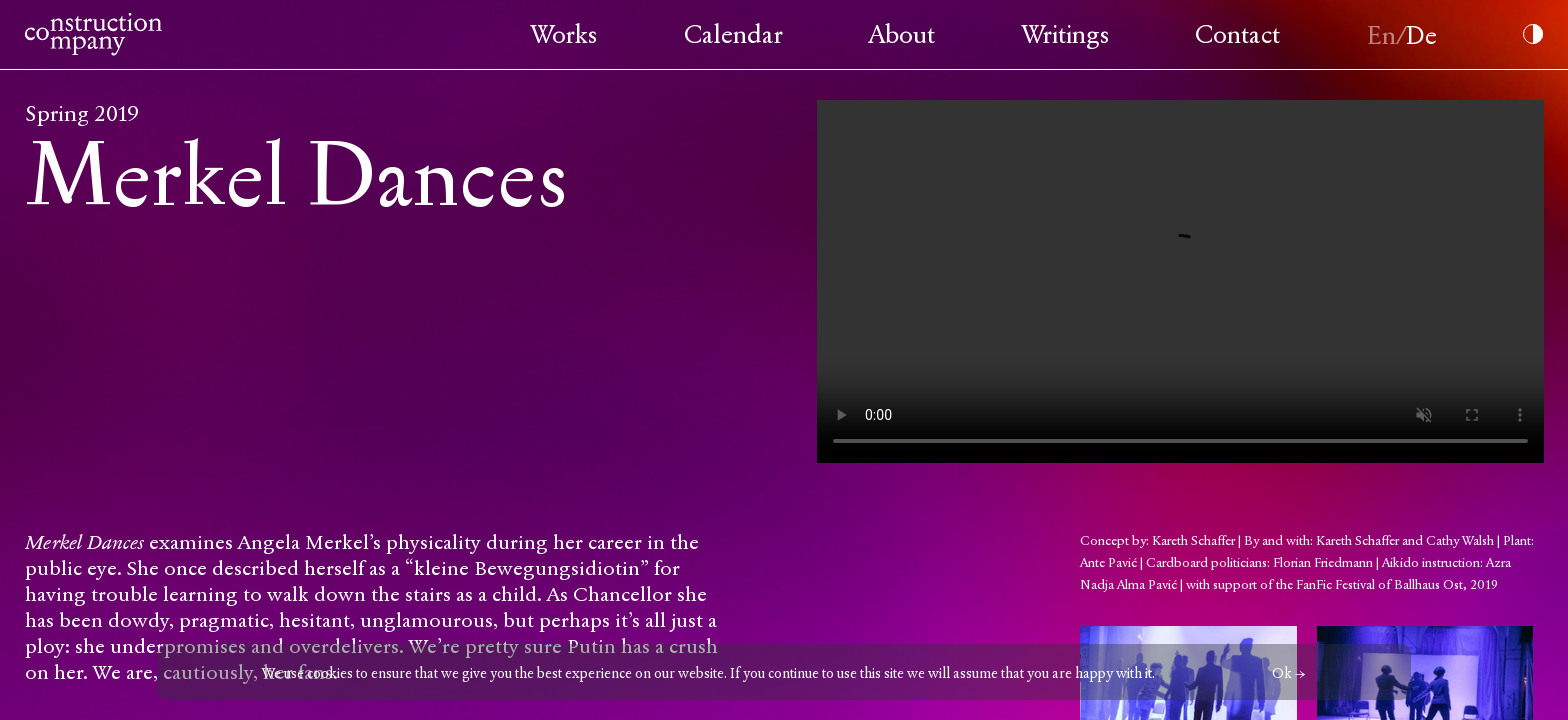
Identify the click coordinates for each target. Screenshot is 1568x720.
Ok (1282, 673)
